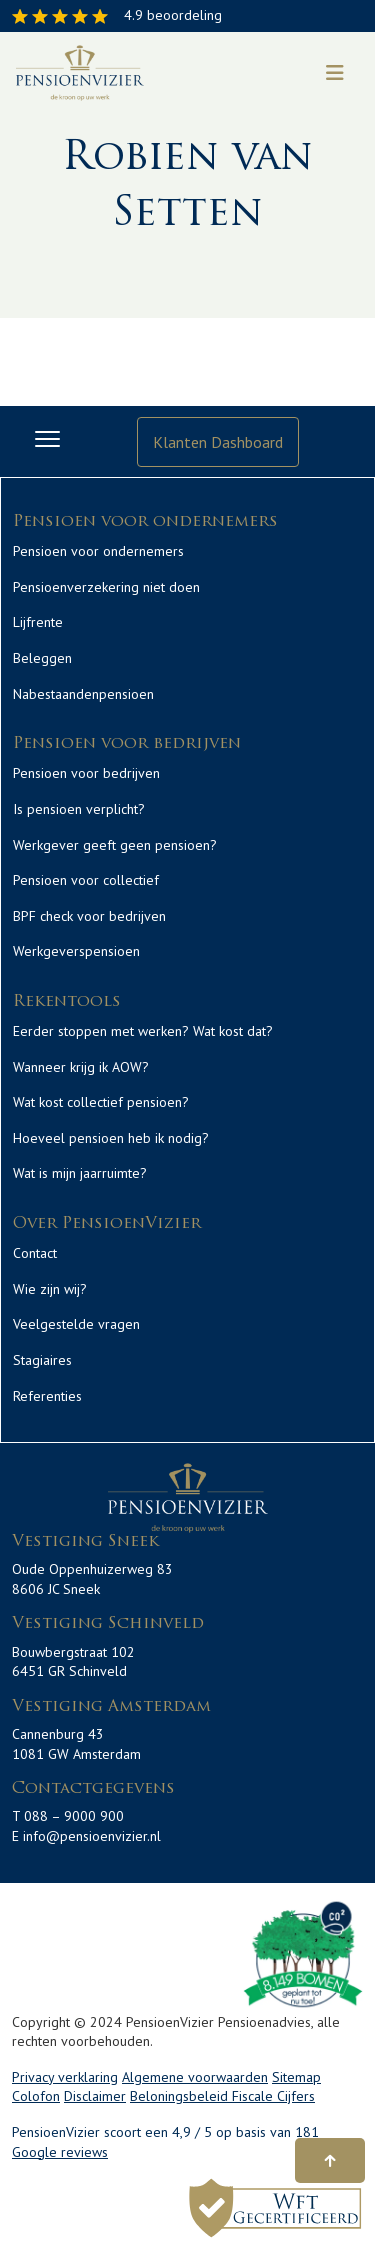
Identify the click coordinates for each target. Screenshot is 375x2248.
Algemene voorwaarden (195, 2077)
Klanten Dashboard (218, 442)
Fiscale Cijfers (273, 2096)
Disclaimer (95, 2096)
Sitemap (296, 2077)
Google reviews (60, 2152)
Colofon (36, 2096)
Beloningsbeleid (181, 2096)
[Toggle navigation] (335, 73)
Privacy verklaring (65, 2077)
